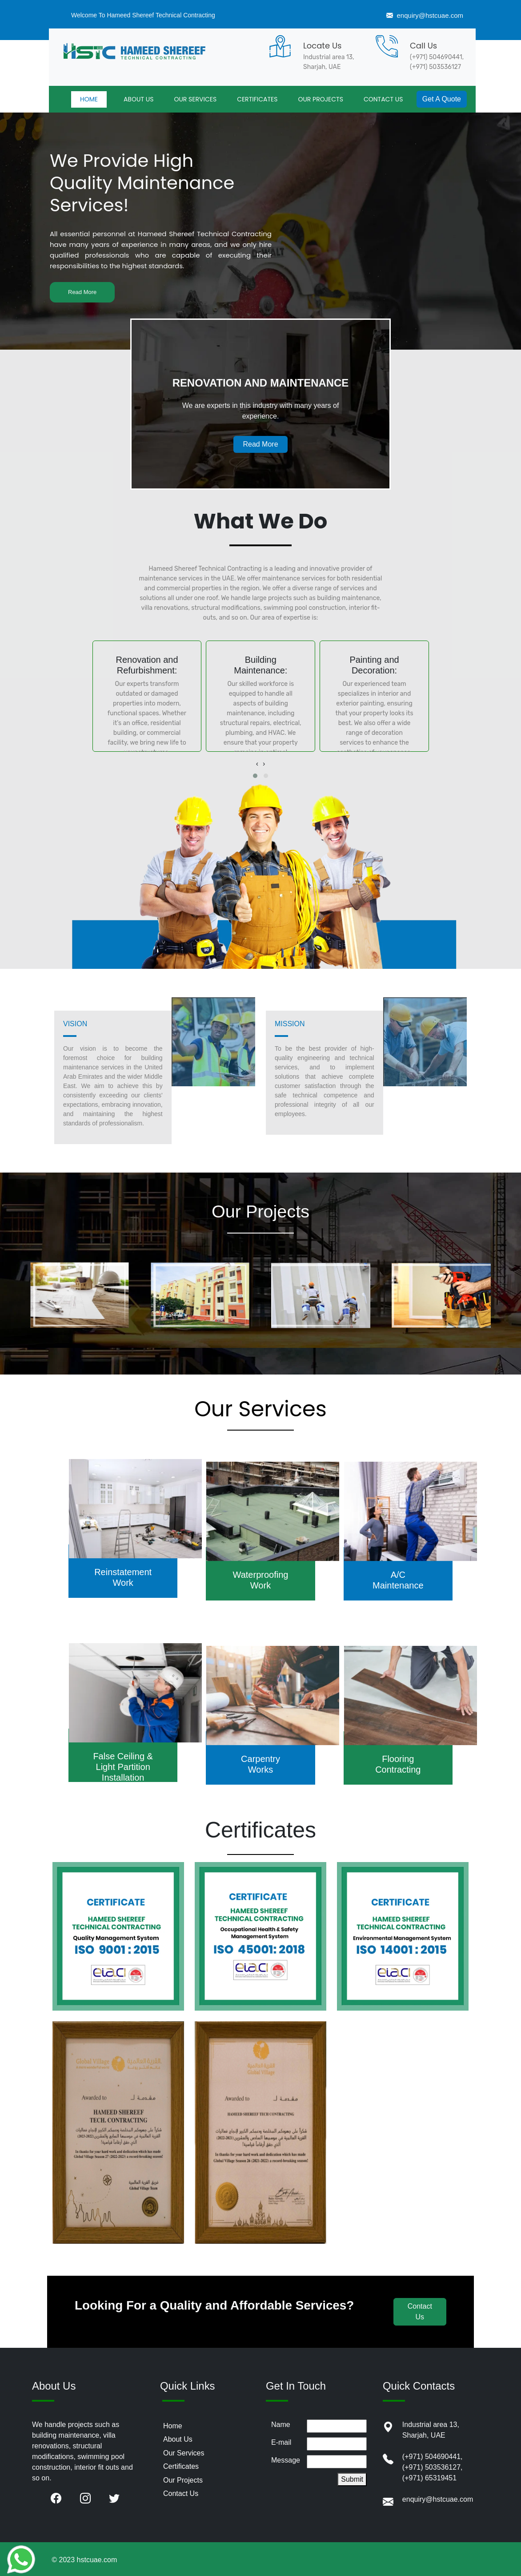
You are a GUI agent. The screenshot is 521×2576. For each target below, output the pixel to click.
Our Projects (183, 2480)
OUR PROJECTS (320, 99)
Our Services (183, 2453)
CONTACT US (383, 99)
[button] (255, 775)
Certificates (181, 2466)
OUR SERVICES (195, 99)
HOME (89, 99)
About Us (177, 2439)
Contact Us (180, 2493)
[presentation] (257, 763)
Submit (352, 2479)
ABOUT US (138, 99)
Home (172, 2426)
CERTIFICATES (257, 99)
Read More (82, 292)
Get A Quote (441, 99)
